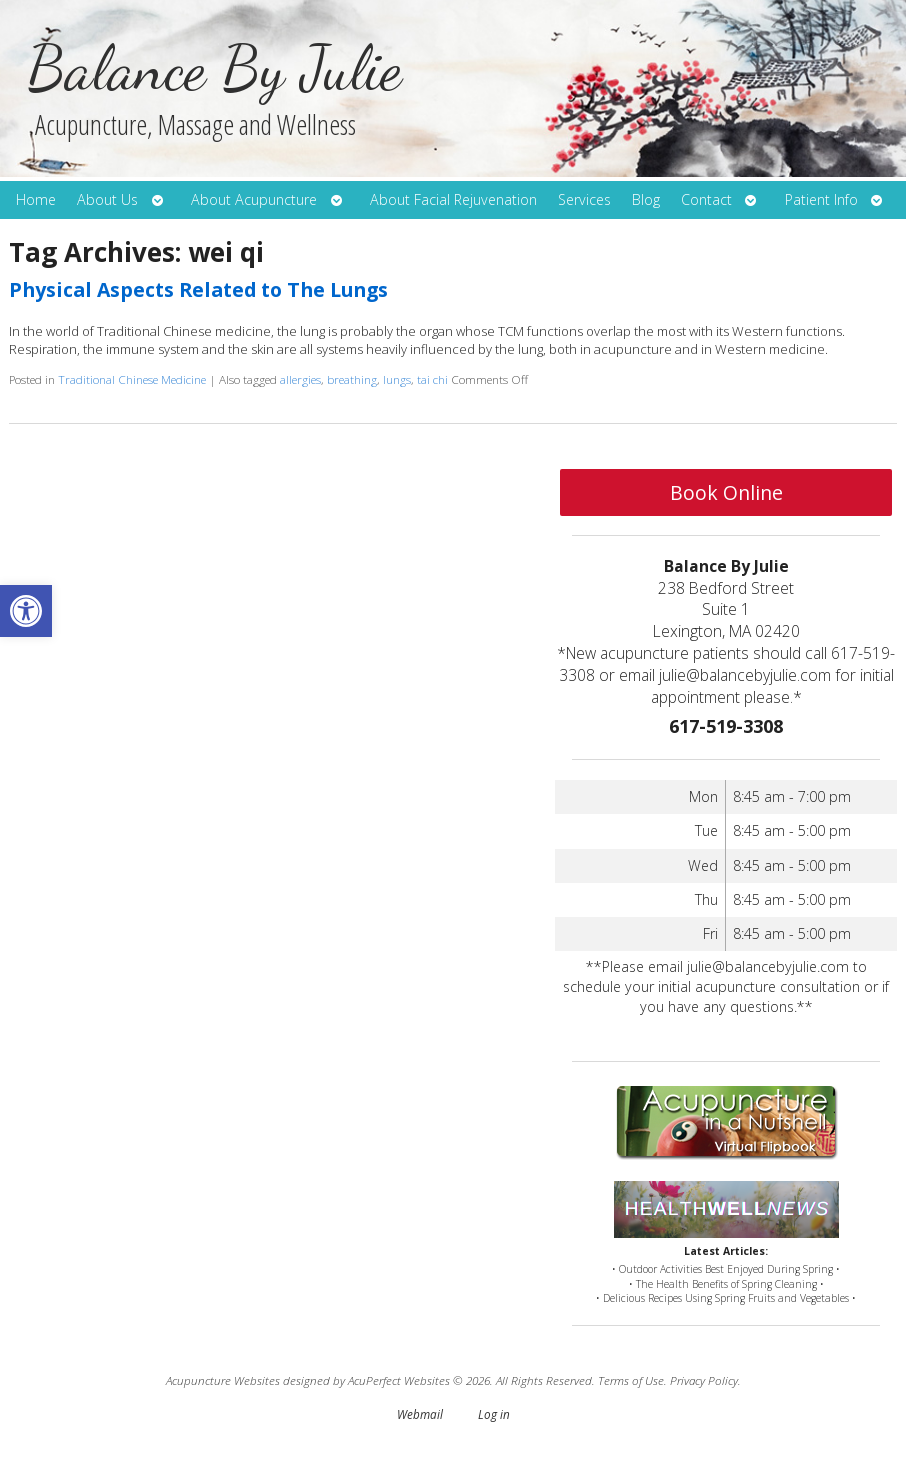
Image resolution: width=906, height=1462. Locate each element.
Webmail (420, 1414)
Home (36, 199)
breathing (352, 379)
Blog (646, 199)
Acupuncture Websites (223, 1380)
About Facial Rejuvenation (453, 199)
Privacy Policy (704, 1380)
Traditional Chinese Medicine (132, 379)
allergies (300, 379)
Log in (494, 1414)
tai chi (432, 379)
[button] (26, 611)
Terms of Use (631, 1380)
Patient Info (821, 199)
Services (584, 199)
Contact (706, 199)
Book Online (726, 492)
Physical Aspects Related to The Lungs (198, 289)
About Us (107, 199)
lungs (397, 379)
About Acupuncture (254, 199)
